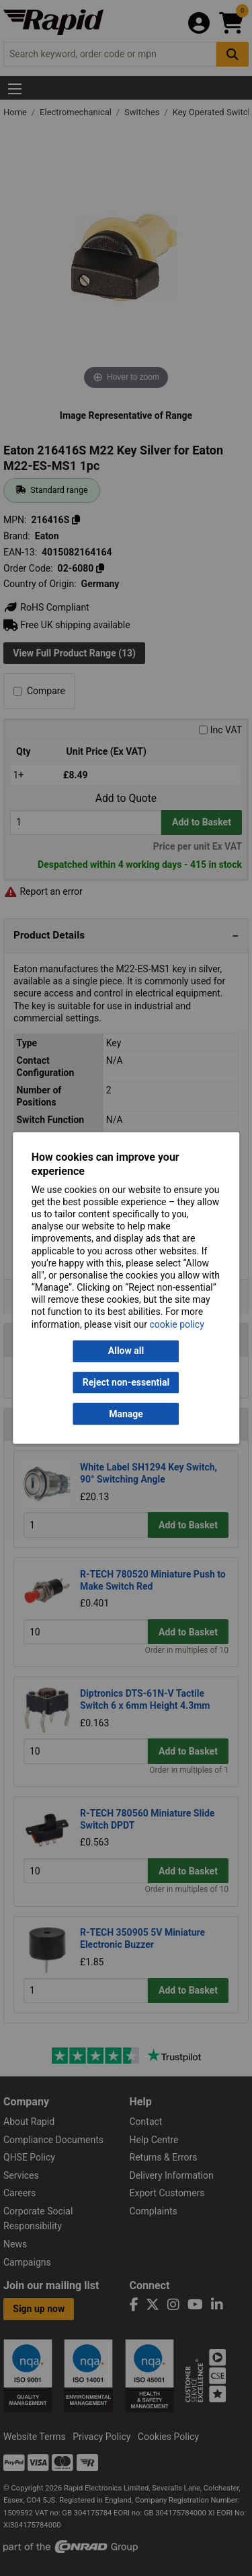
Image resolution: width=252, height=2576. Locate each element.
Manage (126, 1414)
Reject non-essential (126, 1382)
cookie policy (177, 1324)
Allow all (126, 1351)
